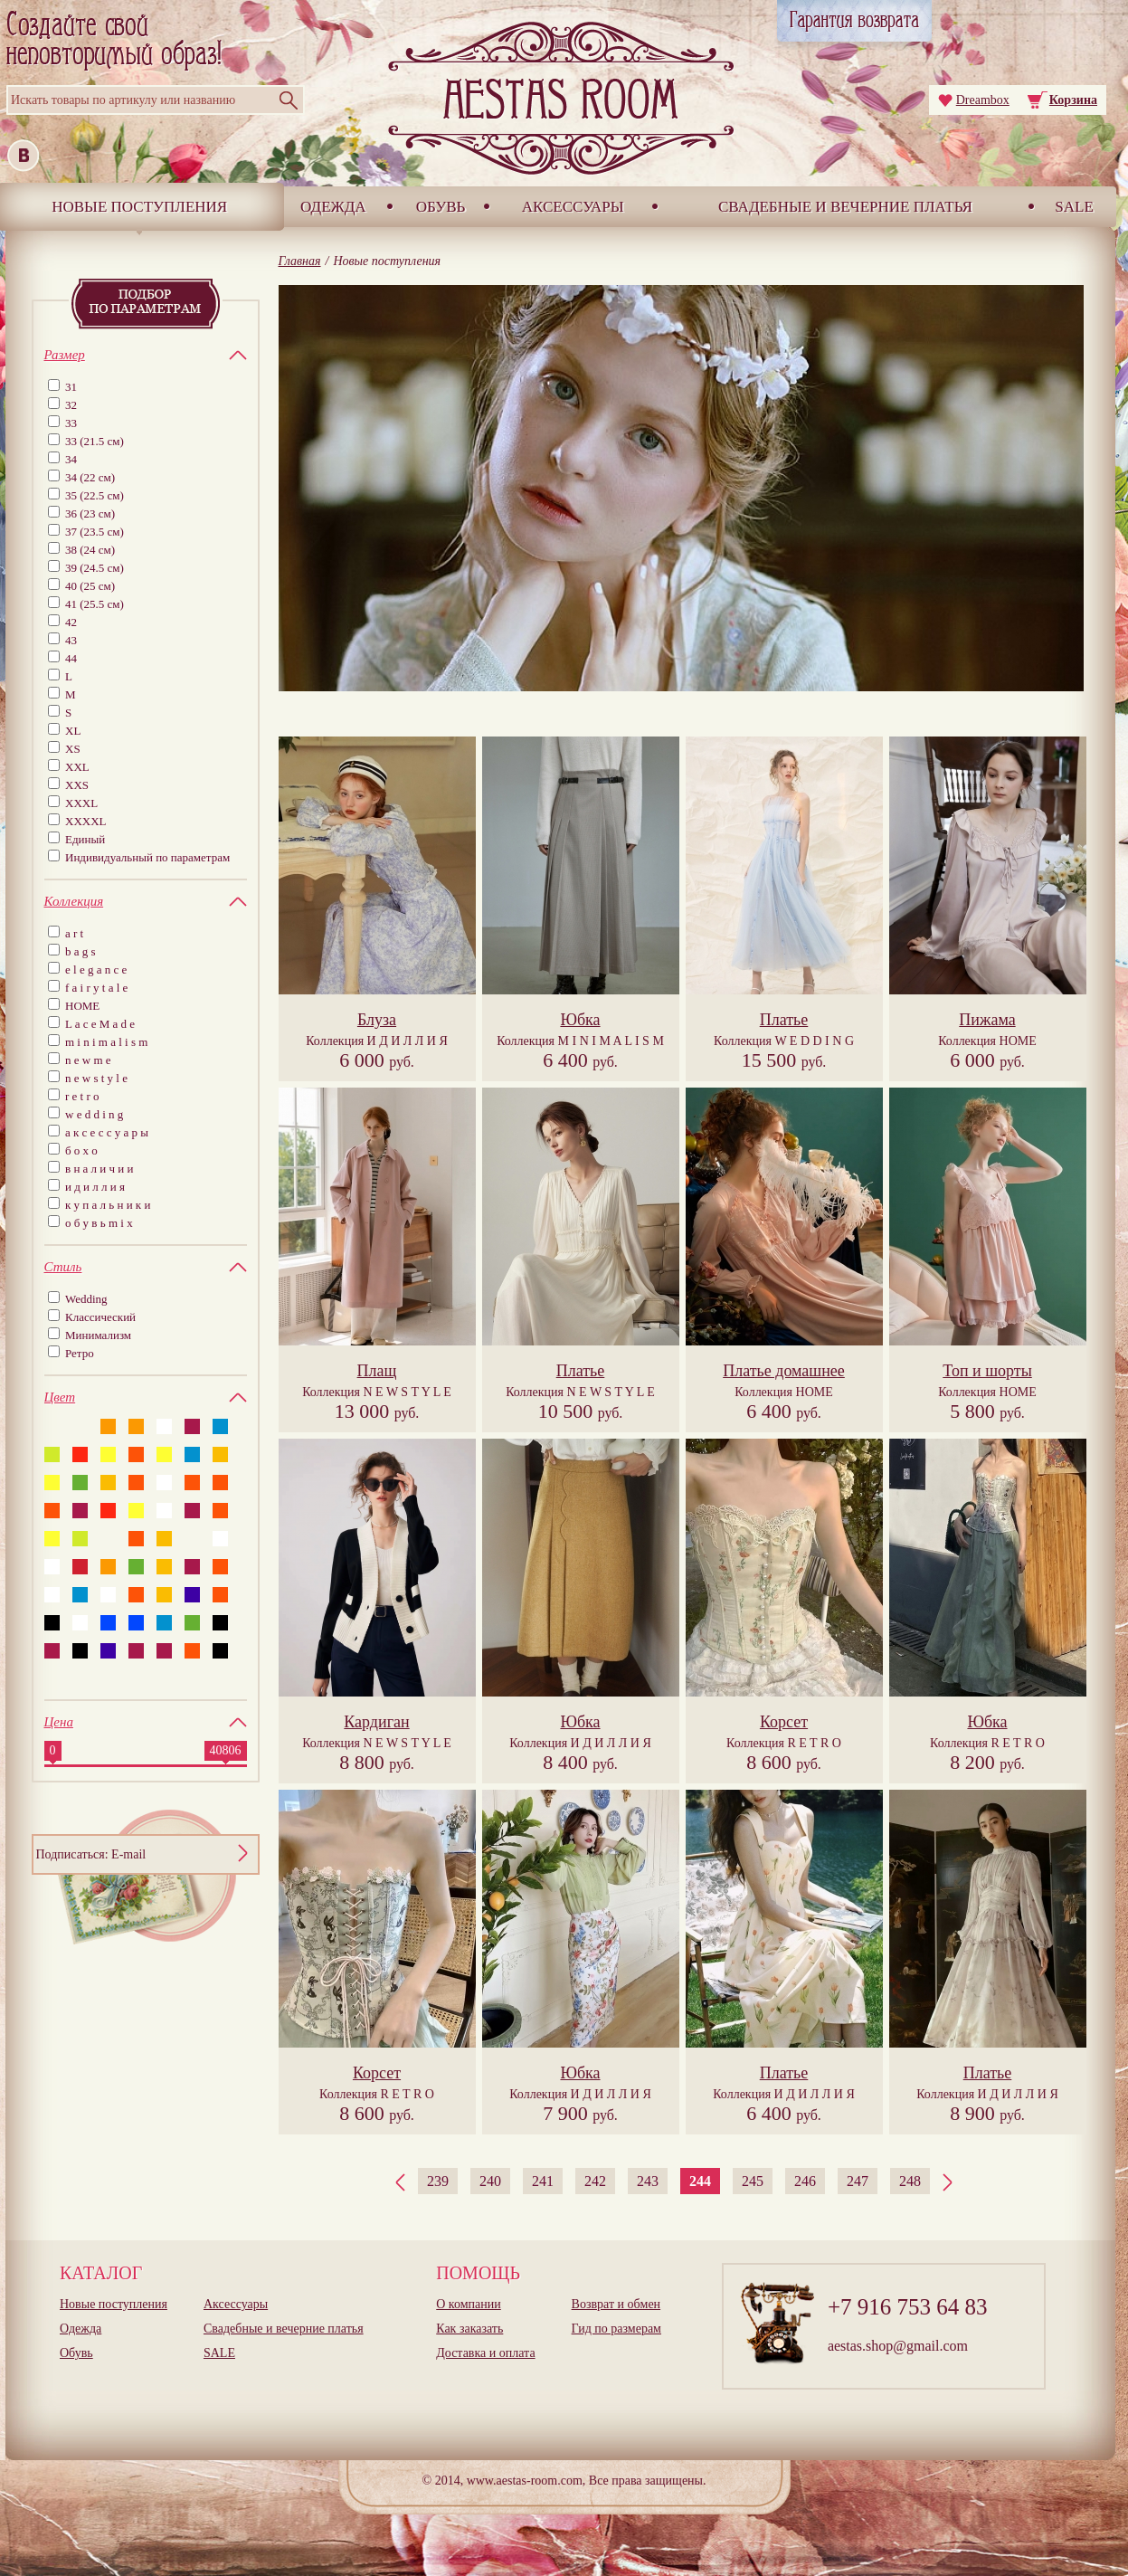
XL (73, 730)
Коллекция (377, 1041)
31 (71, 387)
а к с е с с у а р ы (106, 1132)
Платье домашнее (784, 1371)
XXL (77, 767)
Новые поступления (139, 206)
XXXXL (86, 821)
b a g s (80, 951)
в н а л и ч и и (99, 1168)
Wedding (86, 1299)
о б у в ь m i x (99, 1223)
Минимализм (98, 1335)
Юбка (580, 1020)
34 (71, 459)
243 (648, 2181)
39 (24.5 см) (94, 568)
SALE (1074, 206)
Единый (85, 839)
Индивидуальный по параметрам (147, 857)
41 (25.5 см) (94, 604)
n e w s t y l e (96, 1078)
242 (595, 2181)
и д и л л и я (95, 1186)
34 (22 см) (90, 477)
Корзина (1073, 100)
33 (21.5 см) (94, 441)
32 (71, 405)
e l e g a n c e (96, 969)
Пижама (987, 1020)
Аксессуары (573, 206)
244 (700, 2181)
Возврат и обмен (616, 2304)
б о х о (81, 1150)
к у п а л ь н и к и (107, 1205)
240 (490, 2181)
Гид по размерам (616, 2328)
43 (71, 640)
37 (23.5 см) (94, 531)
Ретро (79, 1353)
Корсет (784, 1722)
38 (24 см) (90, 549)
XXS (77, 785)
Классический (100, 1317)
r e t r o (82, 1096)
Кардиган (376, 1722)
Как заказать (469, 2328)
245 (752, 2181)
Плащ (377, 1371)
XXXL (81, 803)
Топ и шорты (987, 1371)
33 (71, 423)
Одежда (333, 206)
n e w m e (88, 1060)
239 (438, 2181)
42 (71, 622)
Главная (300, 261)
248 (910, 2181)
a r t (74, 933)
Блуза (376, 1020)
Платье (784, 1020)
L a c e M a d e (100, 1024)
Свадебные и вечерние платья (845, 206)
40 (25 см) (90, 586)
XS (73, 749)
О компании (468, 2304)
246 (805, 2181)
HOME (82, 1005)
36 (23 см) (90, 513)
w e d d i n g (94, 1114)
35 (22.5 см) (94, 495)
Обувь (441, 206)
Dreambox (983, 100)
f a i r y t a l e (96, 987)
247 (857, 2181)
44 (71, 658)
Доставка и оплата (485, 2353)
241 (543, 2181)
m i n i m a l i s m (106, 1042)
